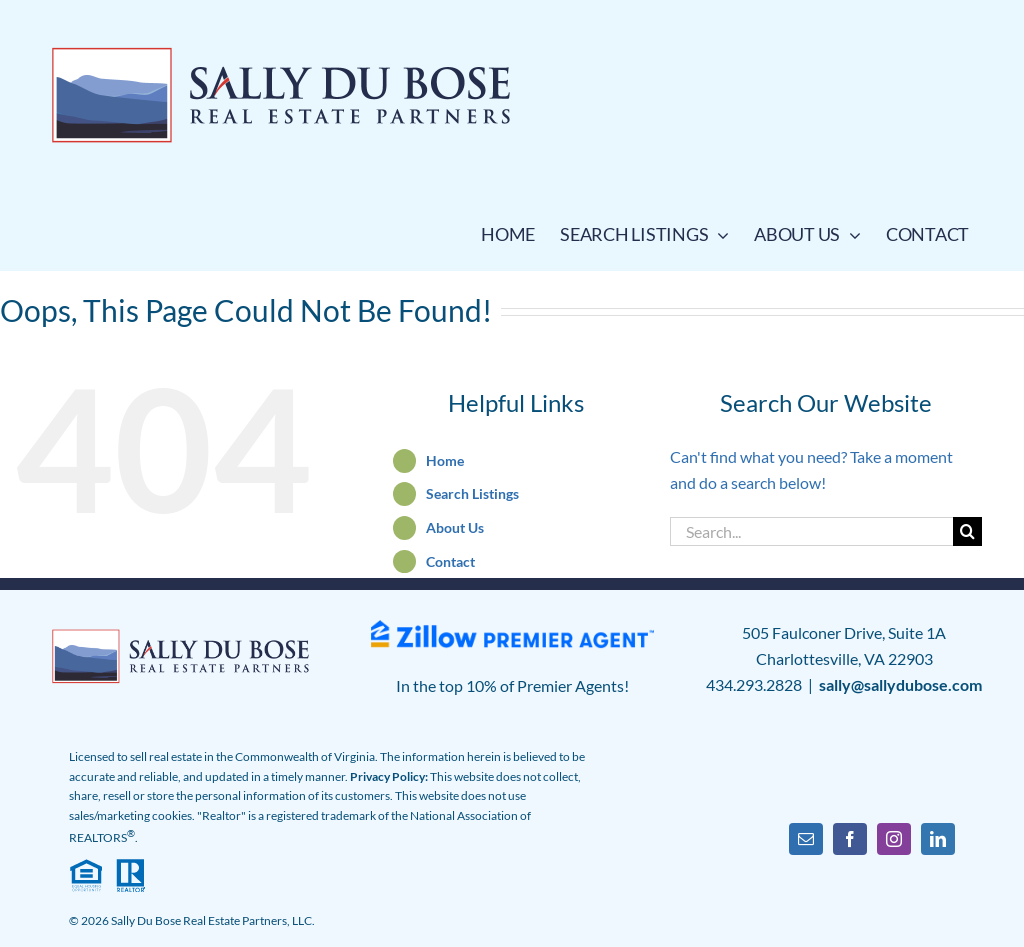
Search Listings (472, 493)
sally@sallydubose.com (900, 684)
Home (445, 460)
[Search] (967, 531)
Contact (450, 561)
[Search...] (811, 531)
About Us (455, 527)
